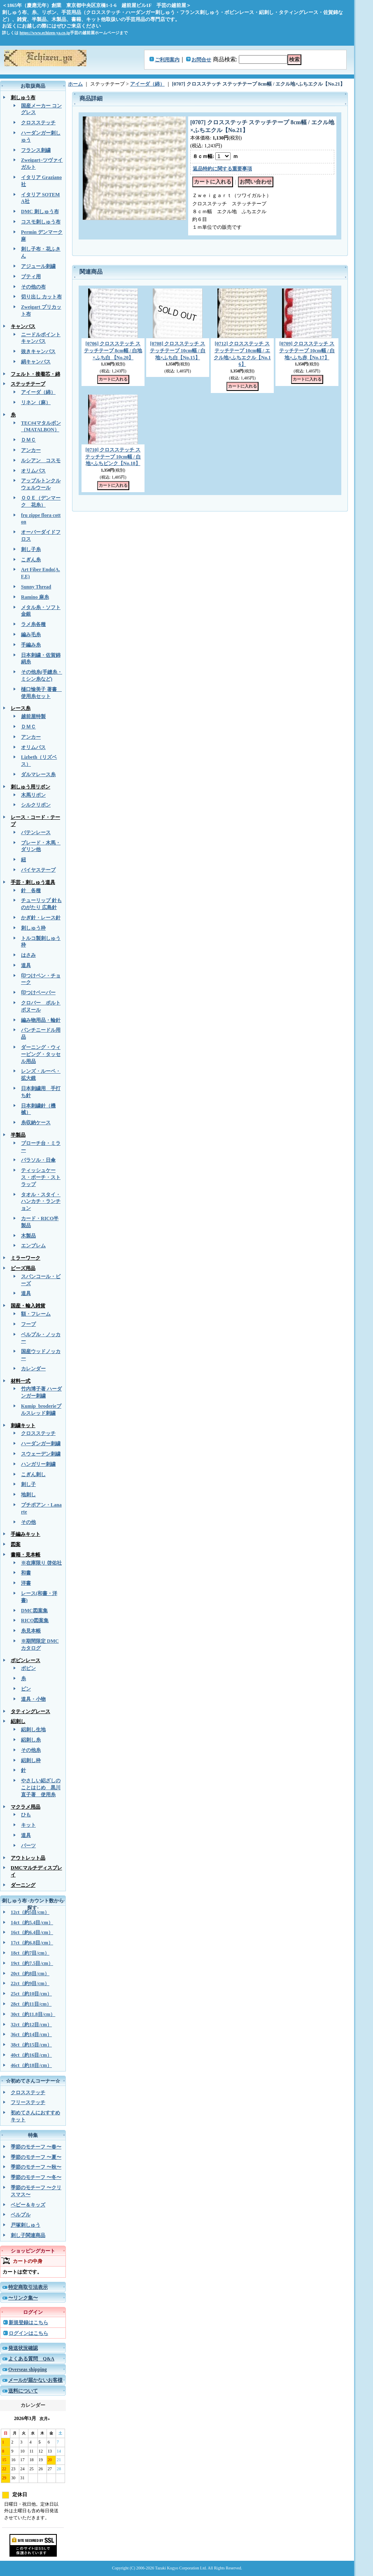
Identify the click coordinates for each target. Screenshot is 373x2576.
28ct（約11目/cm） (31, 2004)
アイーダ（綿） (38, 392)
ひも (26, 1815)
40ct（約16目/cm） (31, 2055)
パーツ (28, 1845)
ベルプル (20, 2215)
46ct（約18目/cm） (31, 2065)
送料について (23, 2391)
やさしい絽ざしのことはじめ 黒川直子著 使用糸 (41, 1787)
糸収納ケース (36, 1122)
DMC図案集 (34, 1610)
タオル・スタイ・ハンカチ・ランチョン (41, 1201)
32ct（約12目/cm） (31, 2024)
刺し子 (28, 1484)
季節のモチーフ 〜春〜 (36, 2147)
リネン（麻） (36, 402)
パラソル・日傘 (38, 1160)
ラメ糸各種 (33, 624)
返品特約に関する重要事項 (222, 169)
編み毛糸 (31, 634)
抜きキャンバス (38, 351)
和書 (26, 1573)
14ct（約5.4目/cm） (32, 1922)
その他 (28, 1522)
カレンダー (33, 1369)
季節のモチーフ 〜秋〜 (36, 2167)
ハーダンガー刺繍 (41, 1443)
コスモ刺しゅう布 (41, 222)
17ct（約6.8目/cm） (32, 1943)
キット (28, 1825)
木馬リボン (33, 795)
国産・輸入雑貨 (28, 1306)
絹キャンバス (36, 362)
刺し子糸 (31, 549)
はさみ (28, 955)
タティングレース (30, 1711)
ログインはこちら (28, 2333)
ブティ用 (31, 276)
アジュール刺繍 (38, 266)
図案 (16, 1544)
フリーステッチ (28, 2102)
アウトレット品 (28, 1858)
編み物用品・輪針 (41, 1020)
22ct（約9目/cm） (30, 1983)
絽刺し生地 (33, 1729)
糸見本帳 (31, 1631)
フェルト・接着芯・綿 (35, 374)
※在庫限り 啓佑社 (41, 1563)
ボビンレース (25, 1660)
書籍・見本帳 (25, 1555)
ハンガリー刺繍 (38, 1464)
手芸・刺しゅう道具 (33, 882)
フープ (28, 1324)
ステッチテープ (28, 384)
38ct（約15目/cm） (31, 2045)
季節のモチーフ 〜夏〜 (36, 2157)
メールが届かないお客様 (35, 2380)
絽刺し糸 (31, 1740)
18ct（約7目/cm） (30, 1953)
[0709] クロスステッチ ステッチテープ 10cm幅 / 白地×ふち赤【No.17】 (307, 350)
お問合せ (201, 60)
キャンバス (23, 326)
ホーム (75, 84)
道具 (26, 965)
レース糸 (20, 708)
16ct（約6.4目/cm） (32, 1932)
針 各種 (31, 890)
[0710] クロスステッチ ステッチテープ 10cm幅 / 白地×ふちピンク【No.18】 (113, 457)
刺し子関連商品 (28, 2235)
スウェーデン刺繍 (41, 1454)
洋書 (26, 1583)
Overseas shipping (27, 2369)
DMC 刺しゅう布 (40, 211)
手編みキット (25, 1534)
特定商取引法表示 (28, 2287)
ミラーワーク (25, 1258)
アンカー (31, 450)
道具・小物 (33, 1699)
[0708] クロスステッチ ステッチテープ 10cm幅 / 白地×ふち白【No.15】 (178, 350)
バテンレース (36, 832)
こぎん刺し (33, 1474)
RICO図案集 (35, 1620)
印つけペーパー (38, 992)
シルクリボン (36, 805)
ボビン (28, 1668)
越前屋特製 (33, 716)
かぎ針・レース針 (41, 918)
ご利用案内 (167, 60)
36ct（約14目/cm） (31, 2034)
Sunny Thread (36, 587)
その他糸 (31, 1750)
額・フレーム (36, 1314)
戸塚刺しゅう (25, 2225)
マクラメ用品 (25, 1807)
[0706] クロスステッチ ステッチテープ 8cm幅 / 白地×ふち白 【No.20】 (113, 350)
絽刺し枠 (31, 1760)
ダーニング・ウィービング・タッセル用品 (41, 1054)
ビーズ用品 (23, 1268)
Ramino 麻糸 (35, 597)
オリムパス (33, 471)
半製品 (18, 1135)
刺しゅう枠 (33, 928)
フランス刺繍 (36, 150)
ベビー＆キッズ (28, 2205)
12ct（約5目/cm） (30, 1912)
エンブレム (33, 1245)
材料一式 (20, 1381)
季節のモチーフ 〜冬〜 (36, 2177)
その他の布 (33, 287)
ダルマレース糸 (38, 774)
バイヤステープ (38, 870)
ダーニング (23, 1885)
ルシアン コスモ (41, 460)
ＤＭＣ (28, 440)
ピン (26, 1689)
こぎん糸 (31, 560)
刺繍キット (23, 1425)
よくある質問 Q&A (31, 2359)
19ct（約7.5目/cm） (32, 1963)
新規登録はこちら (28, 2322)
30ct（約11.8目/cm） (33, 2014)
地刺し (28, 1494)
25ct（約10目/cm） (31, 1994)
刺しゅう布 (23, 97)
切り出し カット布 (41, 297)
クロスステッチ (38, 123)
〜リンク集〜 (23, 2298)
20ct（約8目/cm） (30, 1973)
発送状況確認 (23, 2348)
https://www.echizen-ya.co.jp (45, 32)
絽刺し (18, 1721)
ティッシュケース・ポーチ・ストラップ (41, 1177)
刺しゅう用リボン (30, 787)
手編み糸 (31, 645)
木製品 (28, 1236)
